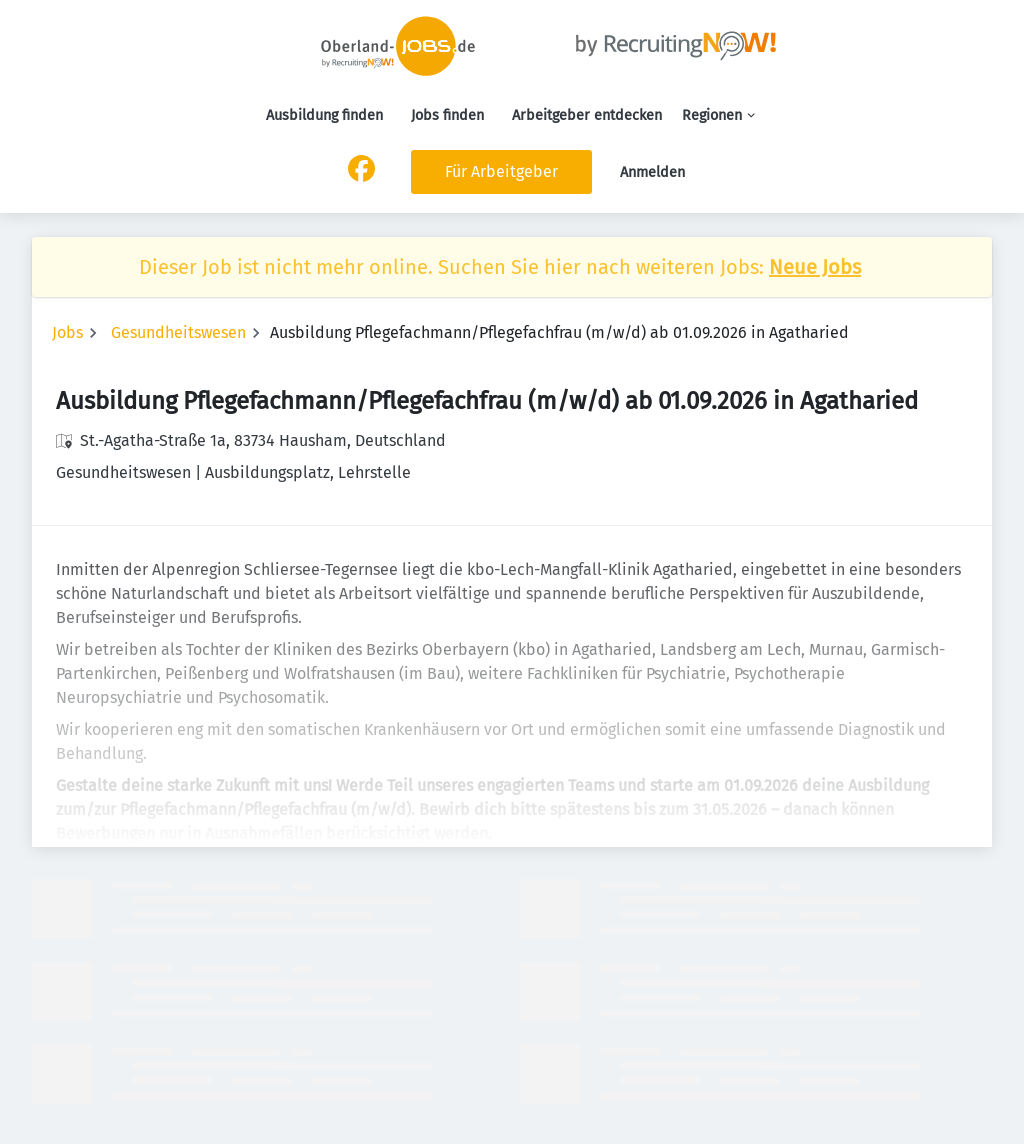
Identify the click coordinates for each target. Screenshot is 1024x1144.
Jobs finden (447, 115)
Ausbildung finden (324, 115)
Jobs (67, 332)
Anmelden (652, 172)
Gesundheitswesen (178, 332)
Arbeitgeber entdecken (587, 115)
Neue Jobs (815, 267)
